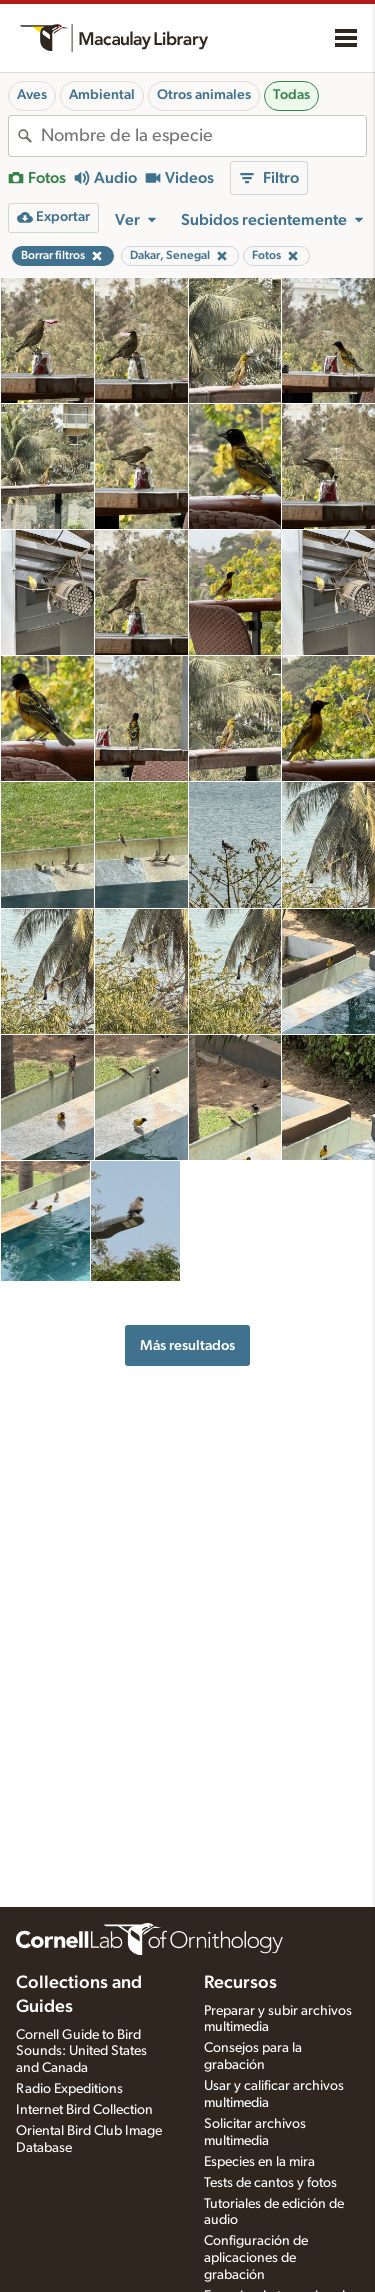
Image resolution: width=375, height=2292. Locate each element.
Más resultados (187, 1345)
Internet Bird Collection (84, 2110)
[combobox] (203, 136)
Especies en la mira (259, 2162)
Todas (291, 95)
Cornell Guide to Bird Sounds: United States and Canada (81, 2052)
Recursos (240, 1983)
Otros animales (204, 95)
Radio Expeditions (69, 2089)
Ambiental (102, 95)
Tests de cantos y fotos (270, 2183)
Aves (32, 95)
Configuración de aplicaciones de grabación (256, 2258)
